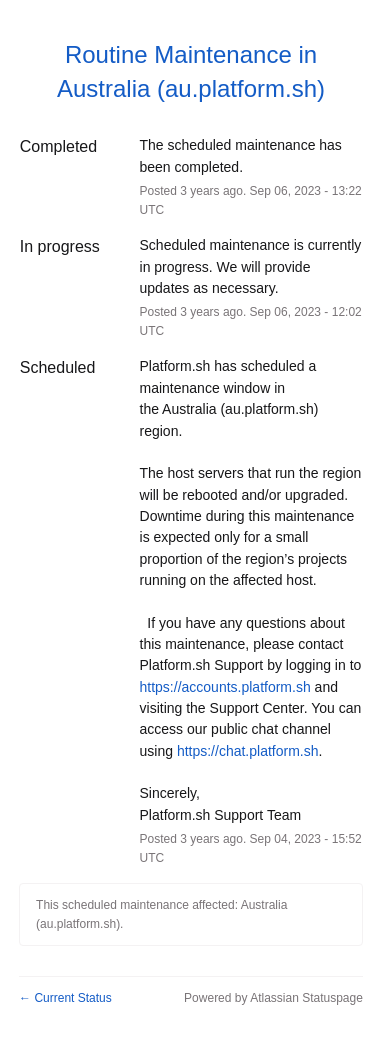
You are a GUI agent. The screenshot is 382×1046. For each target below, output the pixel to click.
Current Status (65, 998)
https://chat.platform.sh (248, 751)
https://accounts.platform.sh (225, 687)
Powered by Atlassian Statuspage (273, 998)
